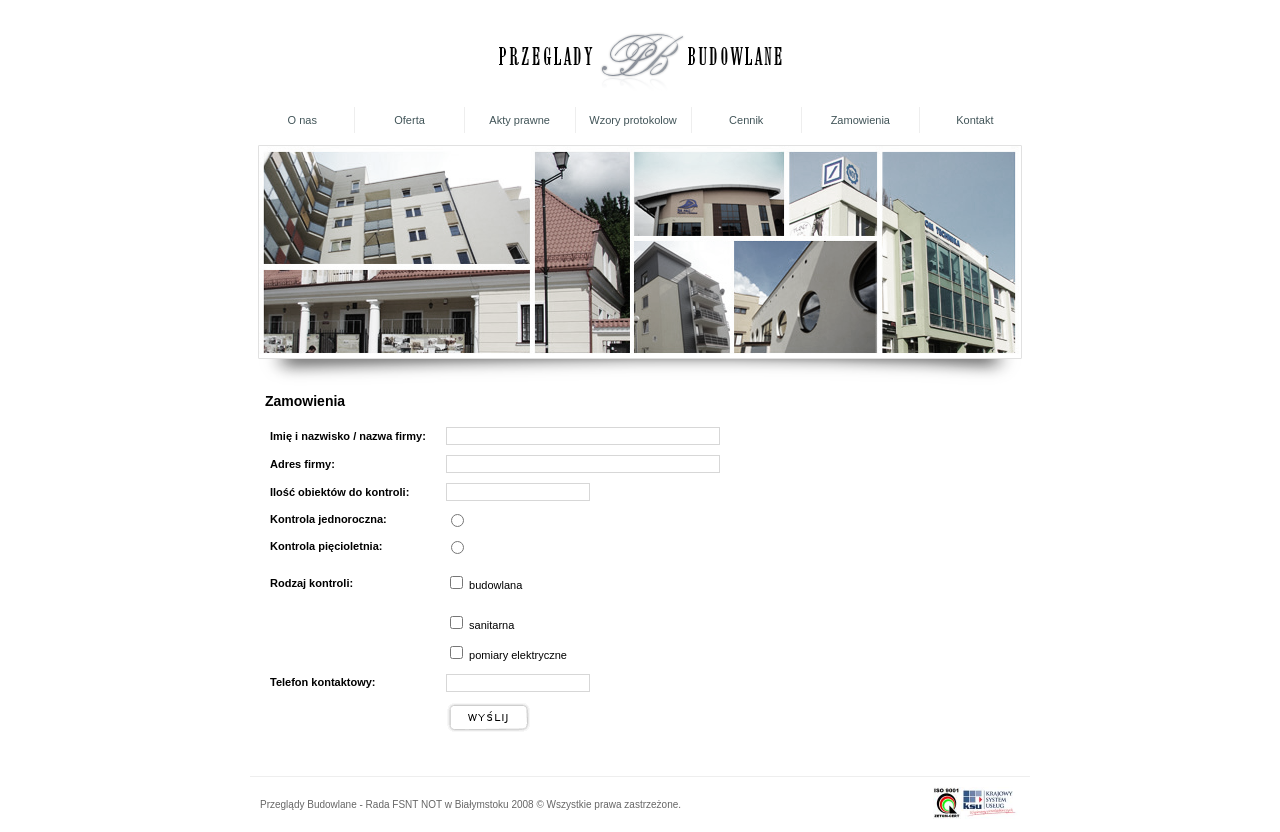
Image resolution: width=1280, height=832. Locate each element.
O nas (302, 120)
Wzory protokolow (632, 120)
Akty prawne (519, 120)
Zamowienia (860, 120)
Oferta (409, 120)
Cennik (746, 120)
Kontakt (974, 120)
